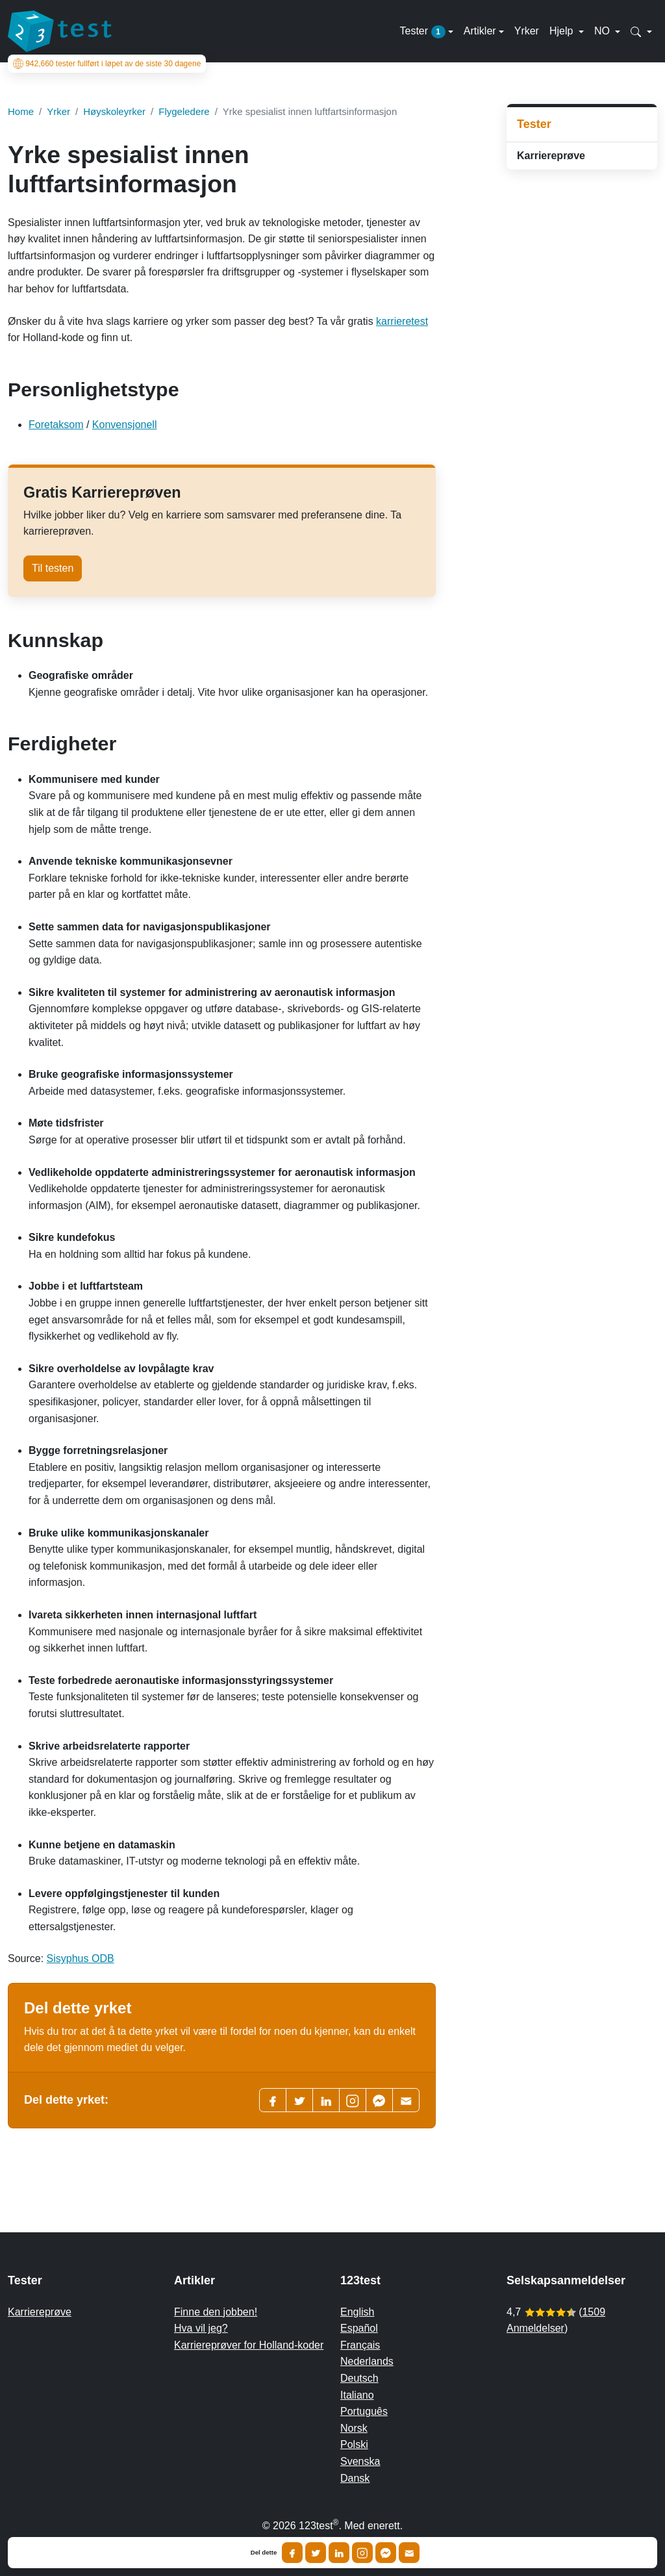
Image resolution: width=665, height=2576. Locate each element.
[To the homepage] (60, 31)
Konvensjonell (124, 424)
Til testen (52, 568)
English (357, 2311)
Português (364, 2411)
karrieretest (402, 321)
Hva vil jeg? (201, 2328)
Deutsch (359, 2378)
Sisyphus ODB (80, 1958)
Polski (354, 2444)
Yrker (526, 30)
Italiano (357, 2395)
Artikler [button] (480, 30)
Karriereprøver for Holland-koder (248, 2345)
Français (360, 2345)
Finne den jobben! (215, 2311)
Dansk (355, 2478)
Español (359, 2328)
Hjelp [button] (562, 30)
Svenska (360, 2461)
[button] (641, 31)
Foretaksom (56, 424)
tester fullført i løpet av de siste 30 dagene (107, 63)
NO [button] (603, 30)
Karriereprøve (551, 155)
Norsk (354, 2428)
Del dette (264, 2552)
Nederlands (367, 2361)
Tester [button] (422, 31)
